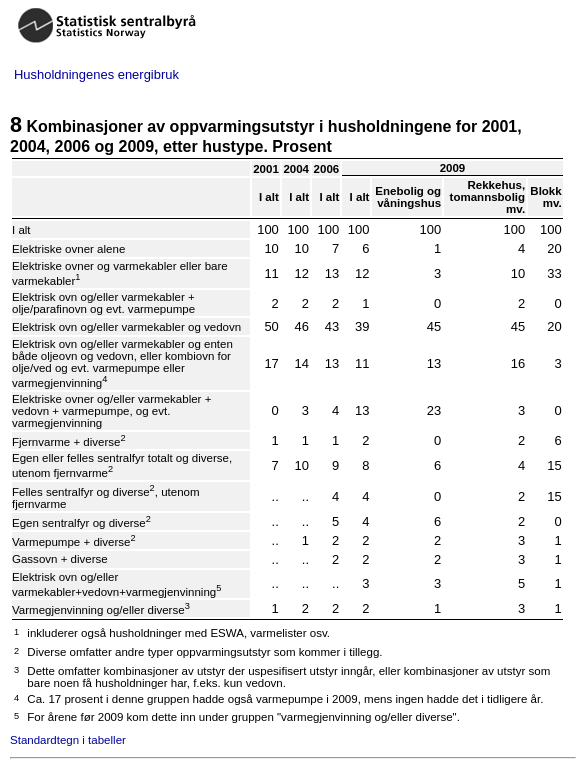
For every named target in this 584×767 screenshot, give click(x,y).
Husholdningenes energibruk (96, 74)
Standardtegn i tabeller (68, 740)
